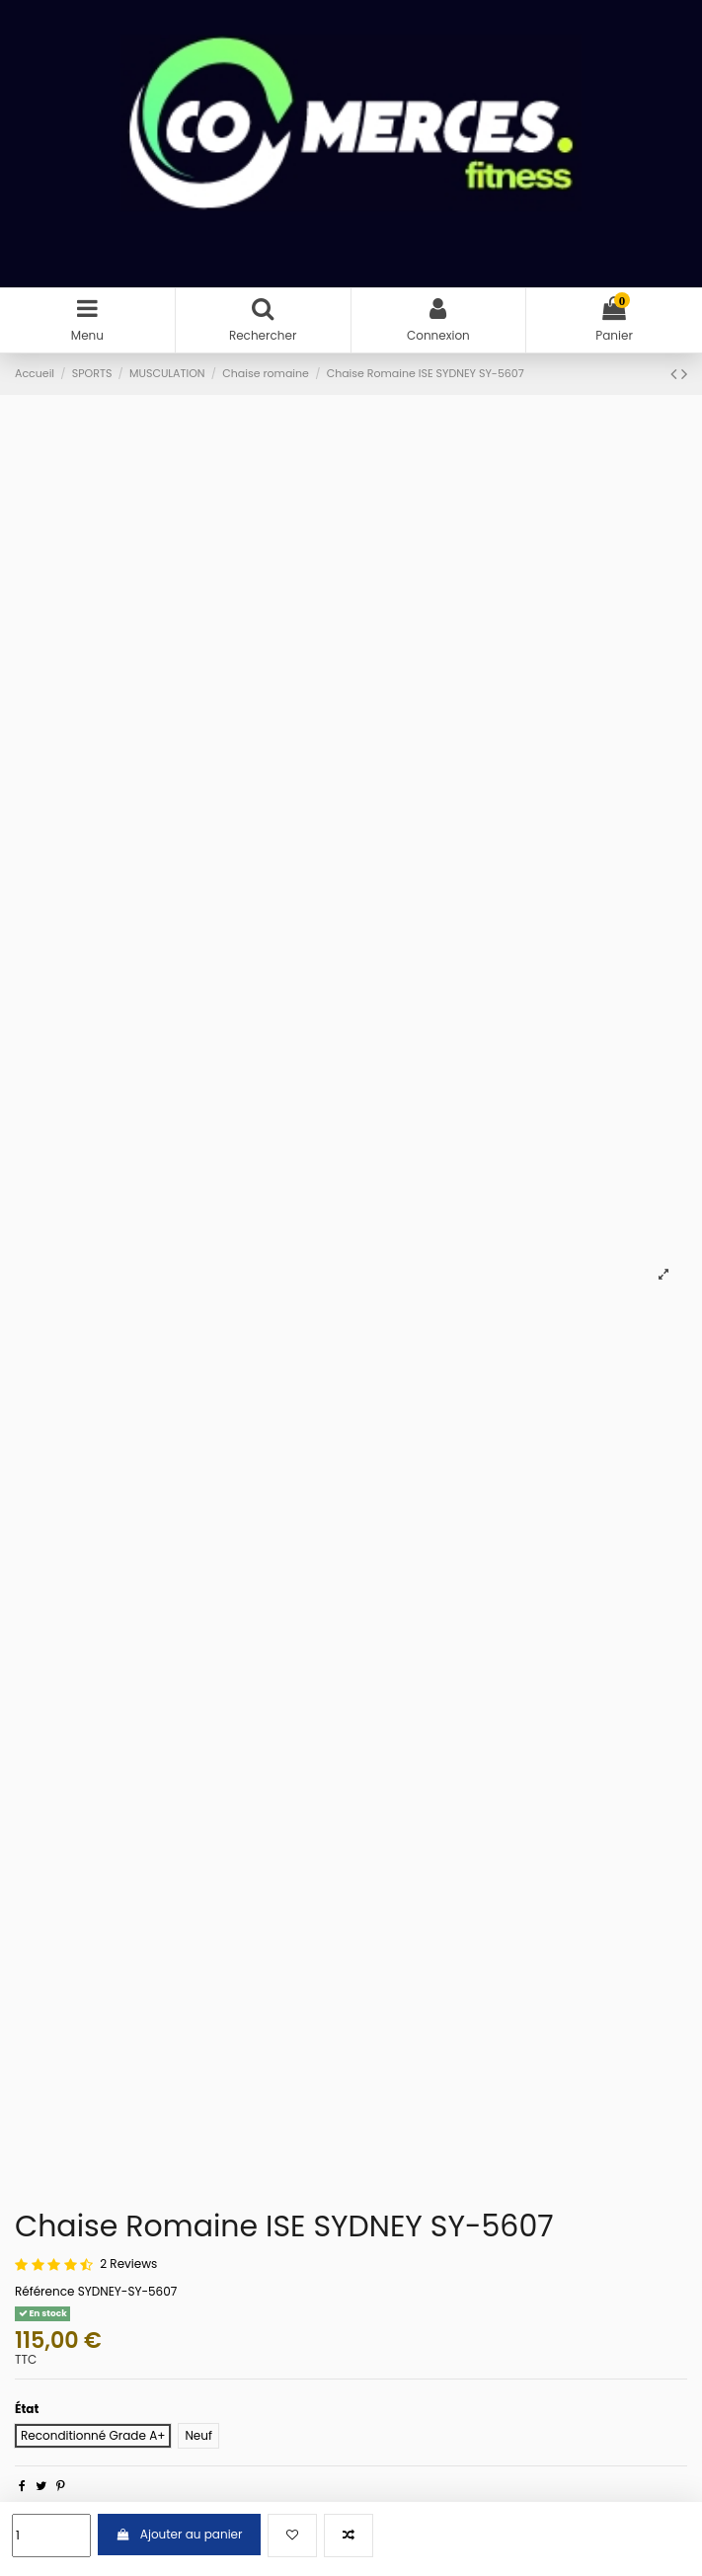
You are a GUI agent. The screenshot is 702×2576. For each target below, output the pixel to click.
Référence (44, 2292)
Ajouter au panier (179, 2534)
